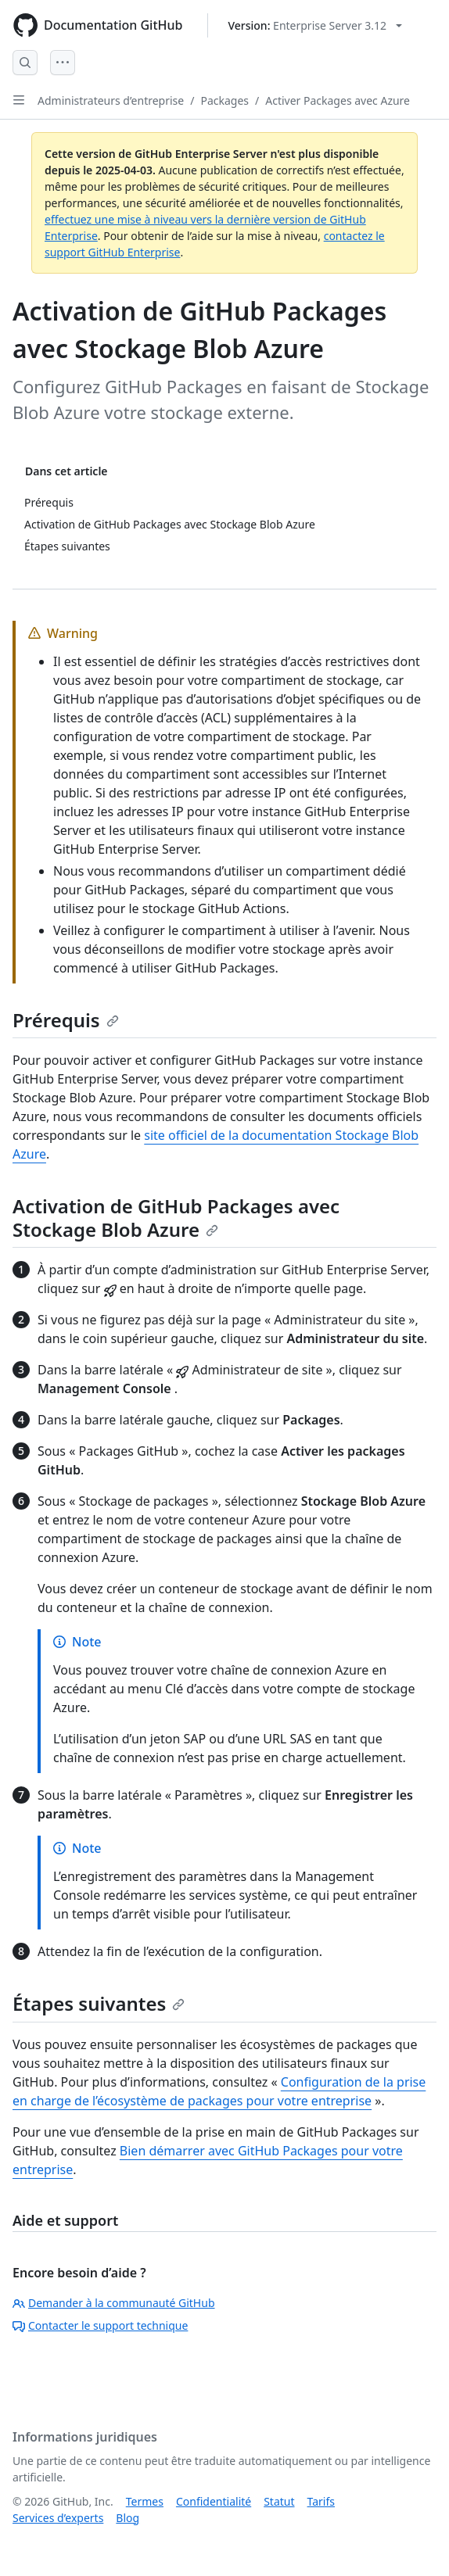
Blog (127, 2517)
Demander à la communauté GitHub (114, 2302)
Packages (224, 100)
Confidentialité (213, 2501)
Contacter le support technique (100, 2325)
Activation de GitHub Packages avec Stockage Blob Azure (176, 1217)
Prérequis (66, 1020)
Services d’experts (58, 2517)
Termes (144, 2501)
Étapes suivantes (99, 2003)
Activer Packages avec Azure (337, 100)
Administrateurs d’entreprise (111, 100)
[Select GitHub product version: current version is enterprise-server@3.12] (315, 25)
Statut (279, 2501)
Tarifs (321, 2501)
